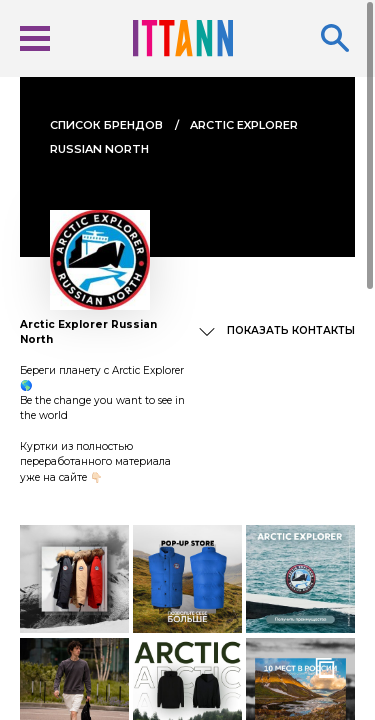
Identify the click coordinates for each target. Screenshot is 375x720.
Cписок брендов (106, 125)
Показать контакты (291, 330)
